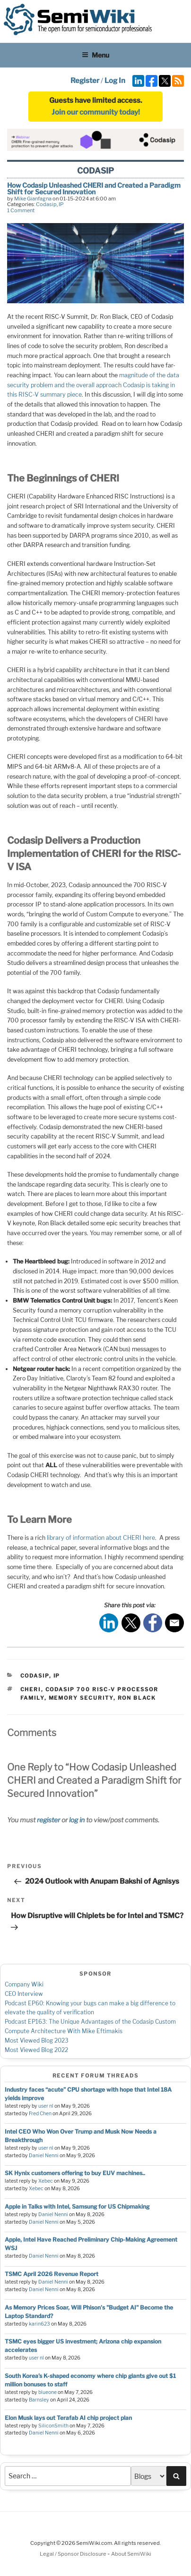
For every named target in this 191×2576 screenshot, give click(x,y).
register (48, 1820)
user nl (45, 2106)
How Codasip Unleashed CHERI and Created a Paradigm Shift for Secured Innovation (94, 188)
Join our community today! (96, 112)
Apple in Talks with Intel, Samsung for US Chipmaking (77, 2206)
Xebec (45, 2181)
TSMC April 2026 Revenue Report (51, 2273)
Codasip (46, 204)
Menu (95, 55)
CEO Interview (24, 1993)
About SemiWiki (131, 2554)
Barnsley (39, 2400)
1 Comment (21, 210)
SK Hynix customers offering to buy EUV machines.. (75, 2173)
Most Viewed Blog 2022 (36, 2049)
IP (61, 204)
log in (77, 1820)
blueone (47, 2392)
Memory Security (81, 1698)
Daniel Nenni (44, 2155)
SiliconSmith (53, 2426)
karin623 (39, 2324)
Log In (114, 80)
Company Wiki (24, 1984)
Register (84, 80)
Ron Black (137, 1698)
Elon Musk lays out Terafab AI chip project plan (68, 2417)
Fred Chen (40, 2114)
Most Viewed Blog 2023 (37, 2040)
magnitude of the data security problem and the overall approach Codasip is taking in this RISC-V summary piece (93, 385)
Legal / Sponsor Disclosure (73, 2554)
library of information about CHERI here (101, 1537)
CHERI (30, 1689)
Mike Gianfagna (33, 198)
